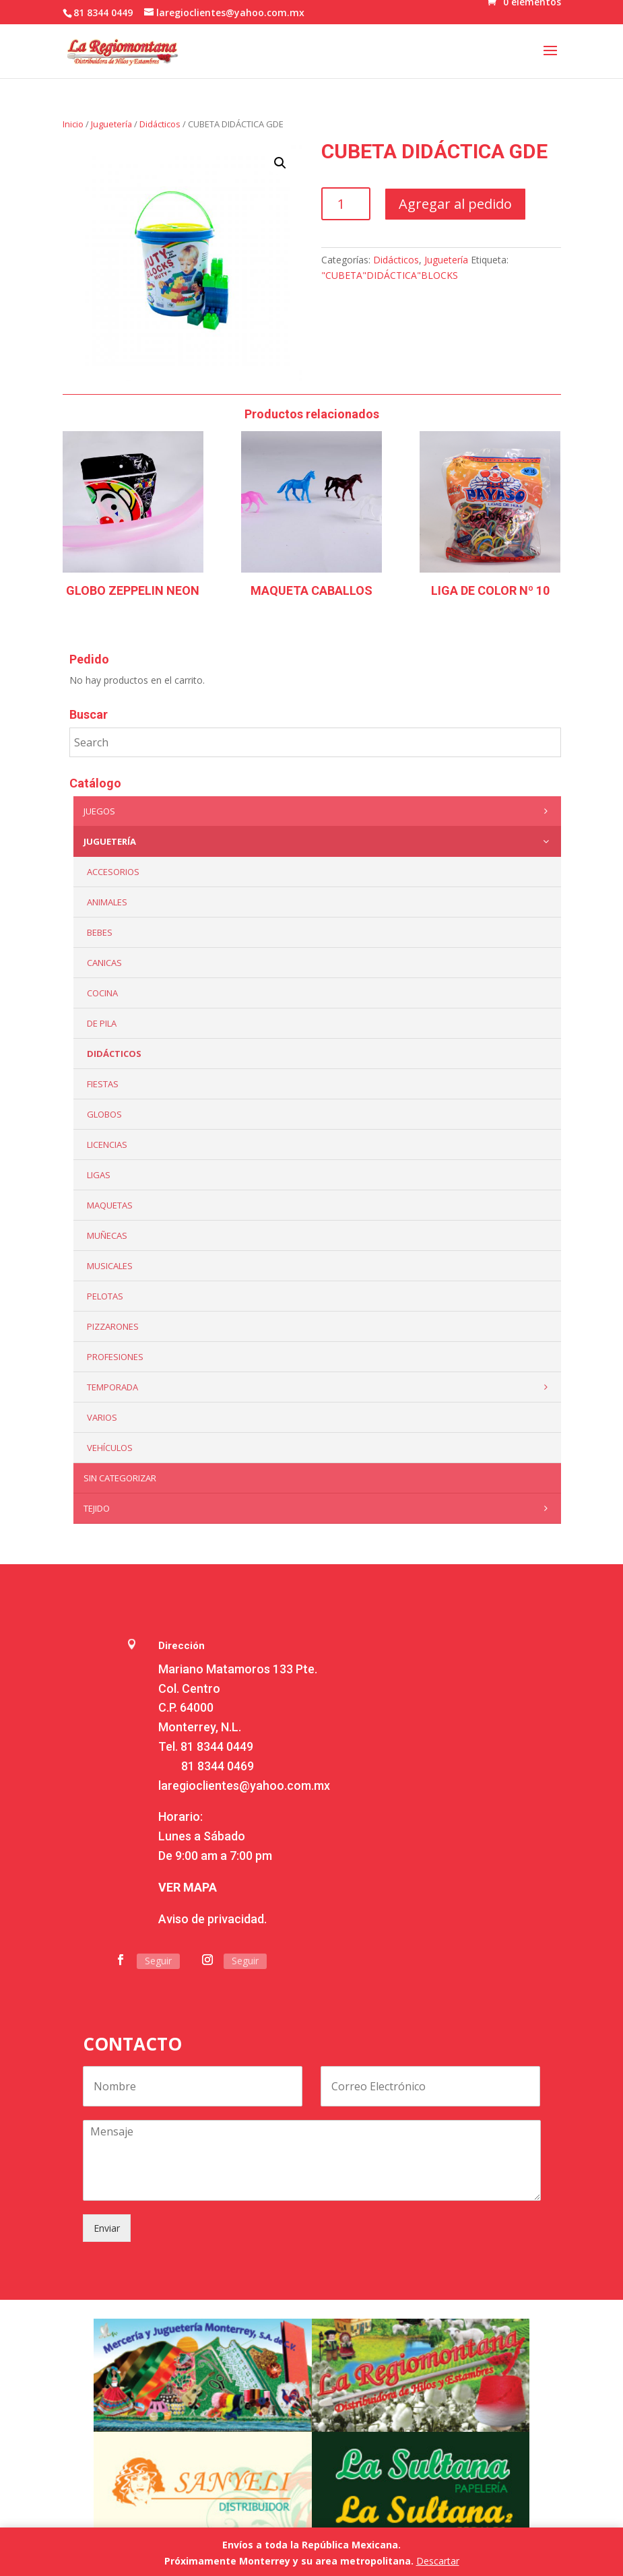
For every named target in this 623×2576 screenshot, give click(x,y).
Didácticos (160, 124)
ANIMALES (107, 902)
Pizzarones (113, 1326)
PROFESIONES (115, 1357)
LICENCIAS (107, 1144)
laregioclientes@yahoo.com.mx (244, 1785)
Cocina (102, 993)
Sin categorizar (120, 1478)
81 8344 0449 (217, 1746)
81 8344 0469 (217, 1766)
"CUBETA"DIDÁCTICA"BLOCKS (389, 275)
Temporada (320, 1387)
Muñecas (107, 1235)
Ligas (98, 1175)
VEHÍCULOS (110, 1448)
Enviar (107, 2228)
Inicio (73, 124)
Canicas (104, 963)
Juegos (319, 811)
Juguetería (111, 124)
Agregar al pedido (455, 204)
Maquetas (110, 1205)
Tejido (319, 1508)
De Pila (102, 1023)
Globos (104, 1114)
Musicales (110, 1266)
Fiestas (103, 1084)
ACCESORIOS (113, 872)
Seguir (158, 1960)
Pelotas (105, 1296)
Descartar (437, 2560)
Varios (102, 1417)
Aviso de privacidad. (212, 1919)
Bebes (99, 932)
